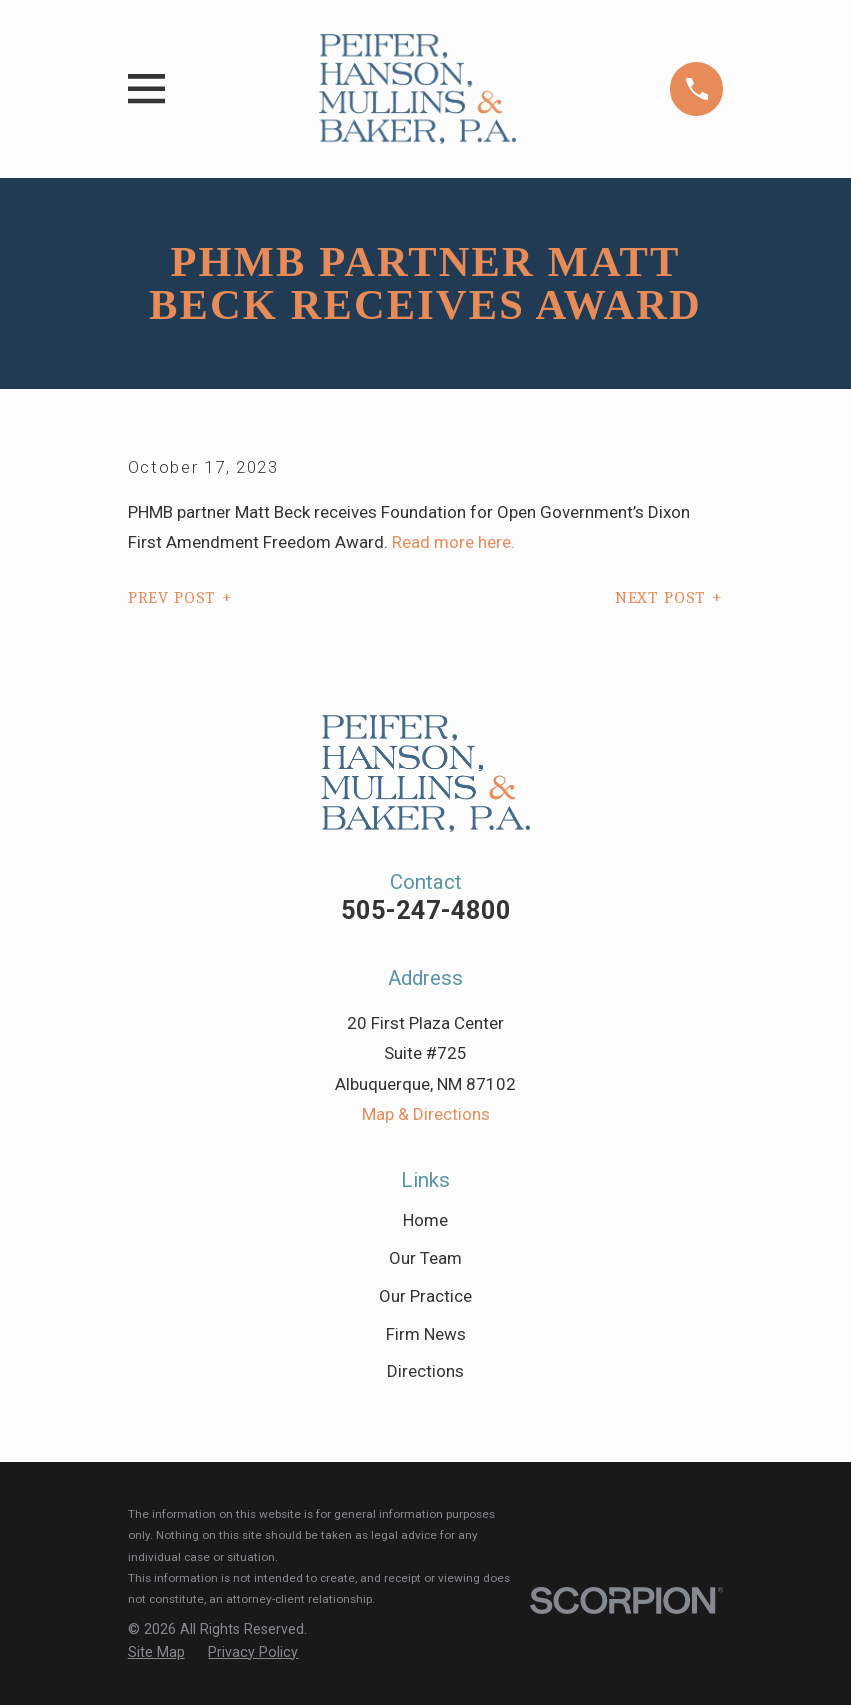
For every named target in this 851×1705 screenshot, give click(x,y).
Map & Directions (426, 1114)
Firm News (426, 1334)
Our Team (425, 1258)
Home (425, 1220)
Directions (425, 1371)
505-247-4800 (426, 910)
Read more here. (451, 542)
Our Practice (425, 1296)
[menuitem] (156, 1653)
